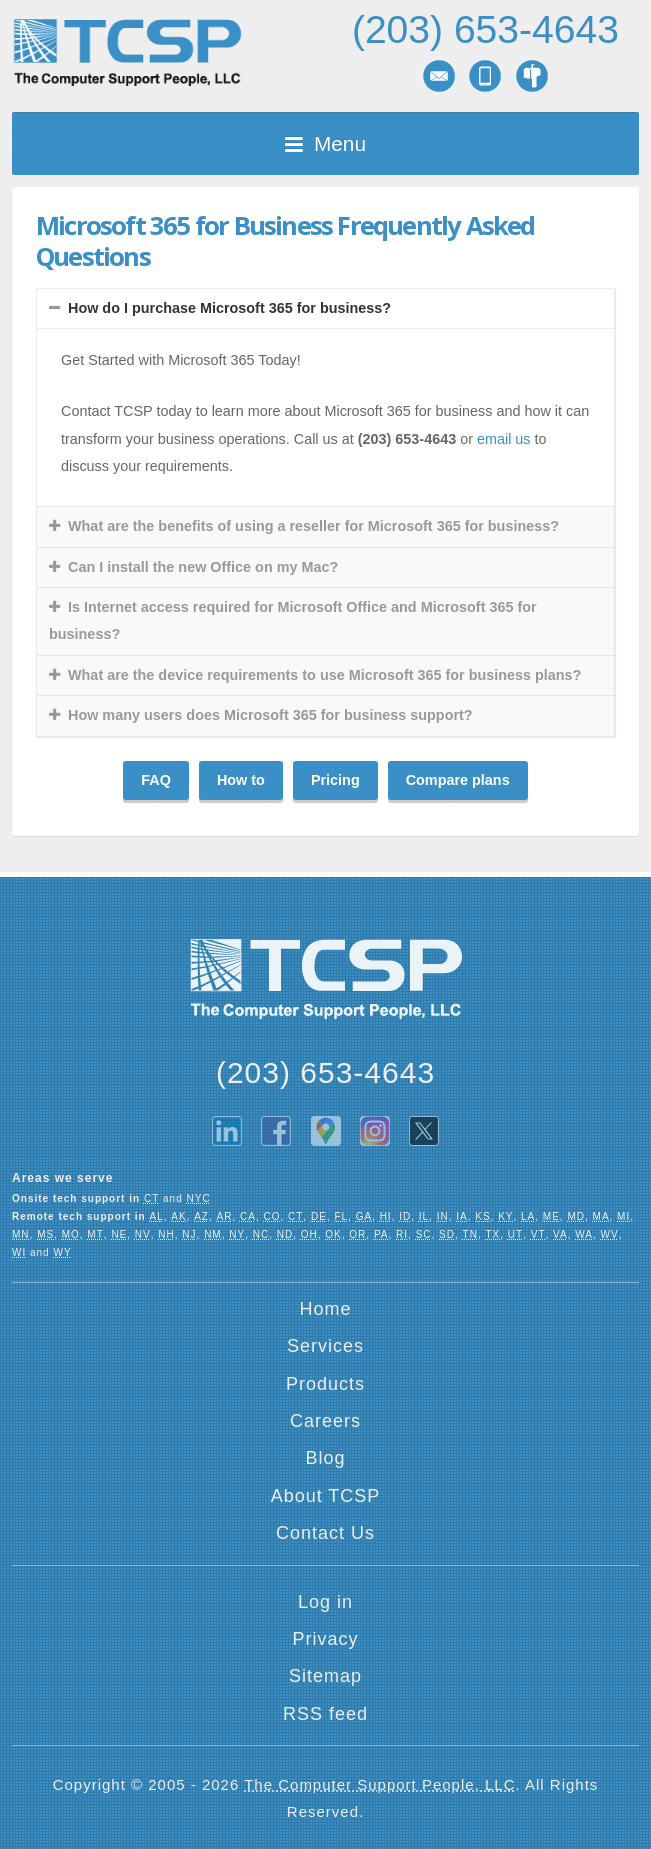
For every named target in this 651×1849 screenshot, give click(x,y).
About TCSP (326, 1496)
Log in (325, 1602)
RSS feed (325, 1714)
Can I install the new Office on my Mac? (203, 567)
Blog (325, 1458)
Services (325, 1346)
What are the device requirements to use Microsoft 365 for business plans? (324, 675)
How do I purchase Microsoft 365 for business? (229, 308)
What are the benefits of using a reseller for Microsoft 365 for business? (313, 526)
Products (325, 1384)
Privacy (325, 1639)
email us (504, 439)
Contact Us (325, 1533)
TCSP (127, 52)
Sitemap (325, 1676)
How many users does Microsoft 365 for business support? (270, 715)
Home (325, 1309)
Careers (325, 1421)
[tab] (325, 308)
